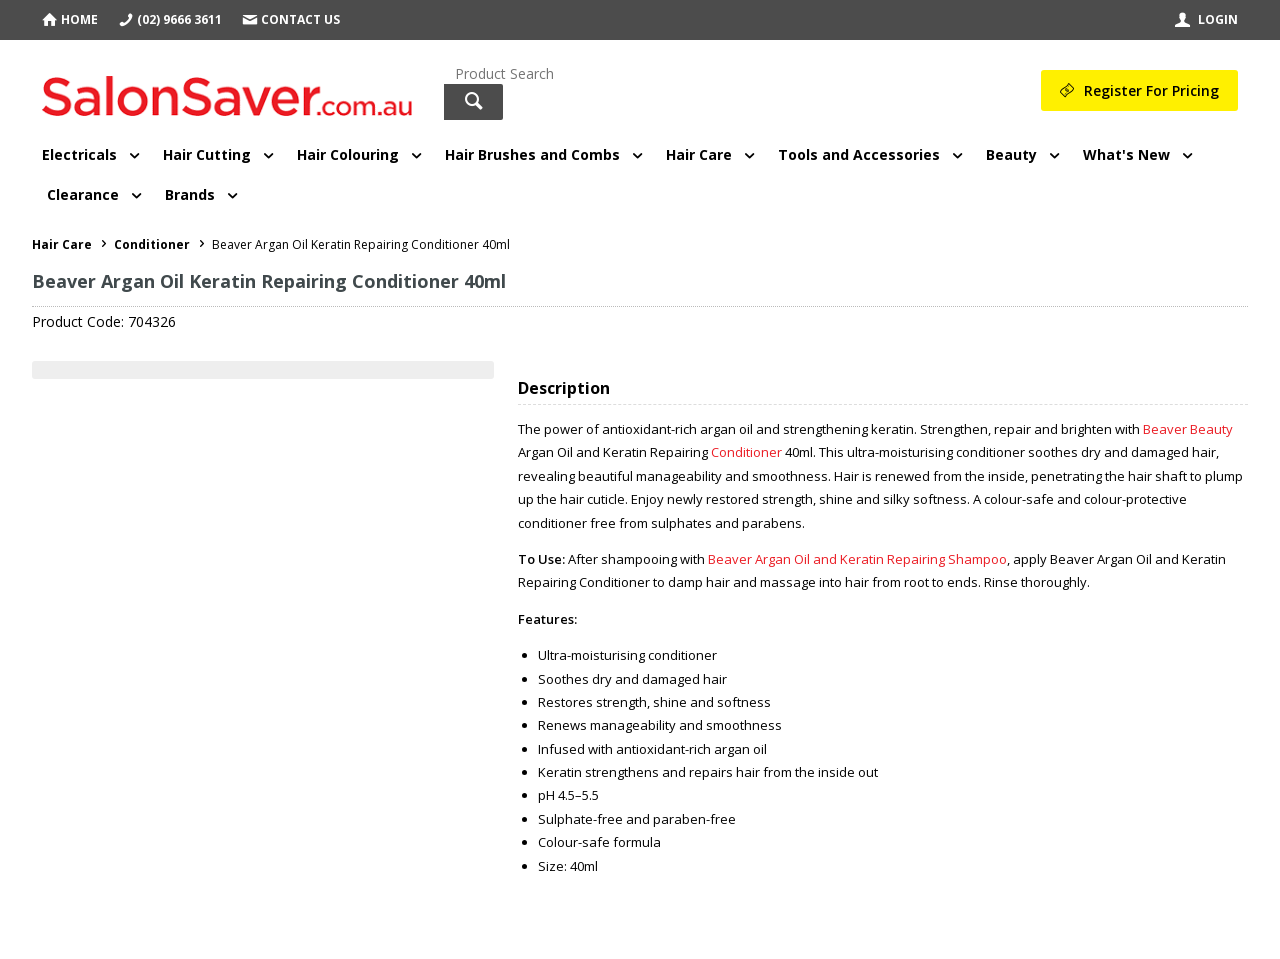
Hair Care (699, 154)
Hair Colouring (348, 154)
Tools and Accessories (859, 154)
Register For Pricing (1151, 90)
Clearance (83, 194)
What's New (1126, 154)
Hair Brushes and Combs (532, 154)
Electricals (79, 154)
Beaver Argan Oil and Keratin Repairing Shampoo (857, 559)
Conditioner (746, 452)
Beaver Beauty (1188, 429)
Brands (190, 194)
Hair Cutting (207, 154)
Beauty (1011, 154)
